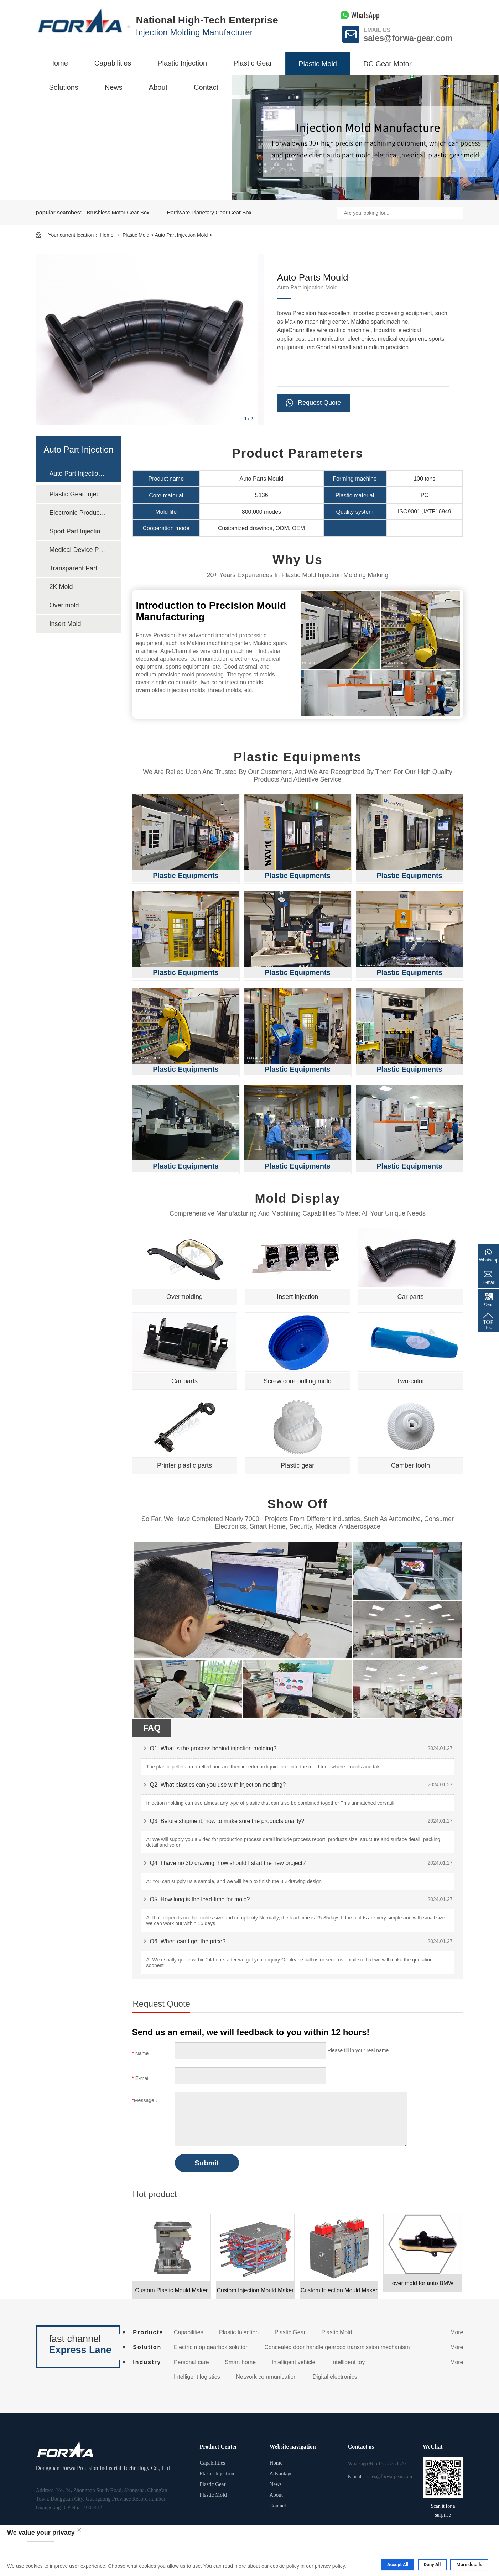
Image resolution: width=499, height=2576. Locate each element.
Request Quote (319, 402)
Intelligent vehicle (294, 2362)
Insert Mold (65, 623)
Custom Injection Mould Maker (255, 2290)
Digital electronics (334, 2377)
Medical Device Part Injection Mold (78, 549)
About (158, 87)
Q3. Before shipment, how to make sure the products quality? (227, 1821)
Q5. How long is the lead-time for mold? (200, 1899)
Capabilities (112, 63)
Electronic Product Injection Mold (78, 512)
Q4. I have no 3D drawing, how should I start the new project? (228, 1863)
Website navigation (292, 2447)
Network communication (266, 2377)
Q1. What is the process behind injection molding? (213, 1748)
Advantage (280, 2473)
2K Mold (61, 586)
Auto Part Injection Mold (181, 235)
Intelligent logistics (197, 2377)
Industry (147, 2362)
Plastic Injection (182, 63)
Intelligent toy (348, 2362)
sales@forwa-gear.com (408, 38)
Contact (206, 87)
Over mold (64, 605)
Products (148, 2332)
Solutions (63, 87)
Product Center (219, 2447)
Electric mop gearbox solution (211, 2347)
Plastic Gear (252, 63)
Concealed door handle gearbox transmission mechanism (337, 2347)
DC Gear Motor (387, 64)
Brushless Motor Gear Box (118, 212)
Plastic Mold (317, 64)
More (456, 2332)
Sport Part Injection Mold (78, 531)
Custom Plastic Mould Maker (171, 2290)
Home (58, 63)
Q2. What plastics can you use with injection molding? (218, 1785)
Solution (147, 2347)
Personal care (191, 2362)
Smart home (240, 2362)
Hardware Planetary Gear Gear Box (209, 212)
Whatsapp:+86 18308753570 (377, 2463)
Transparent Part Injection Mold (78, 568)
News (114, 87)
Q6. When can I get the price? (188, 1941)
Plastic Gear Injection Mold (78, 494)
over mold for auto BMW (423, 2283)
